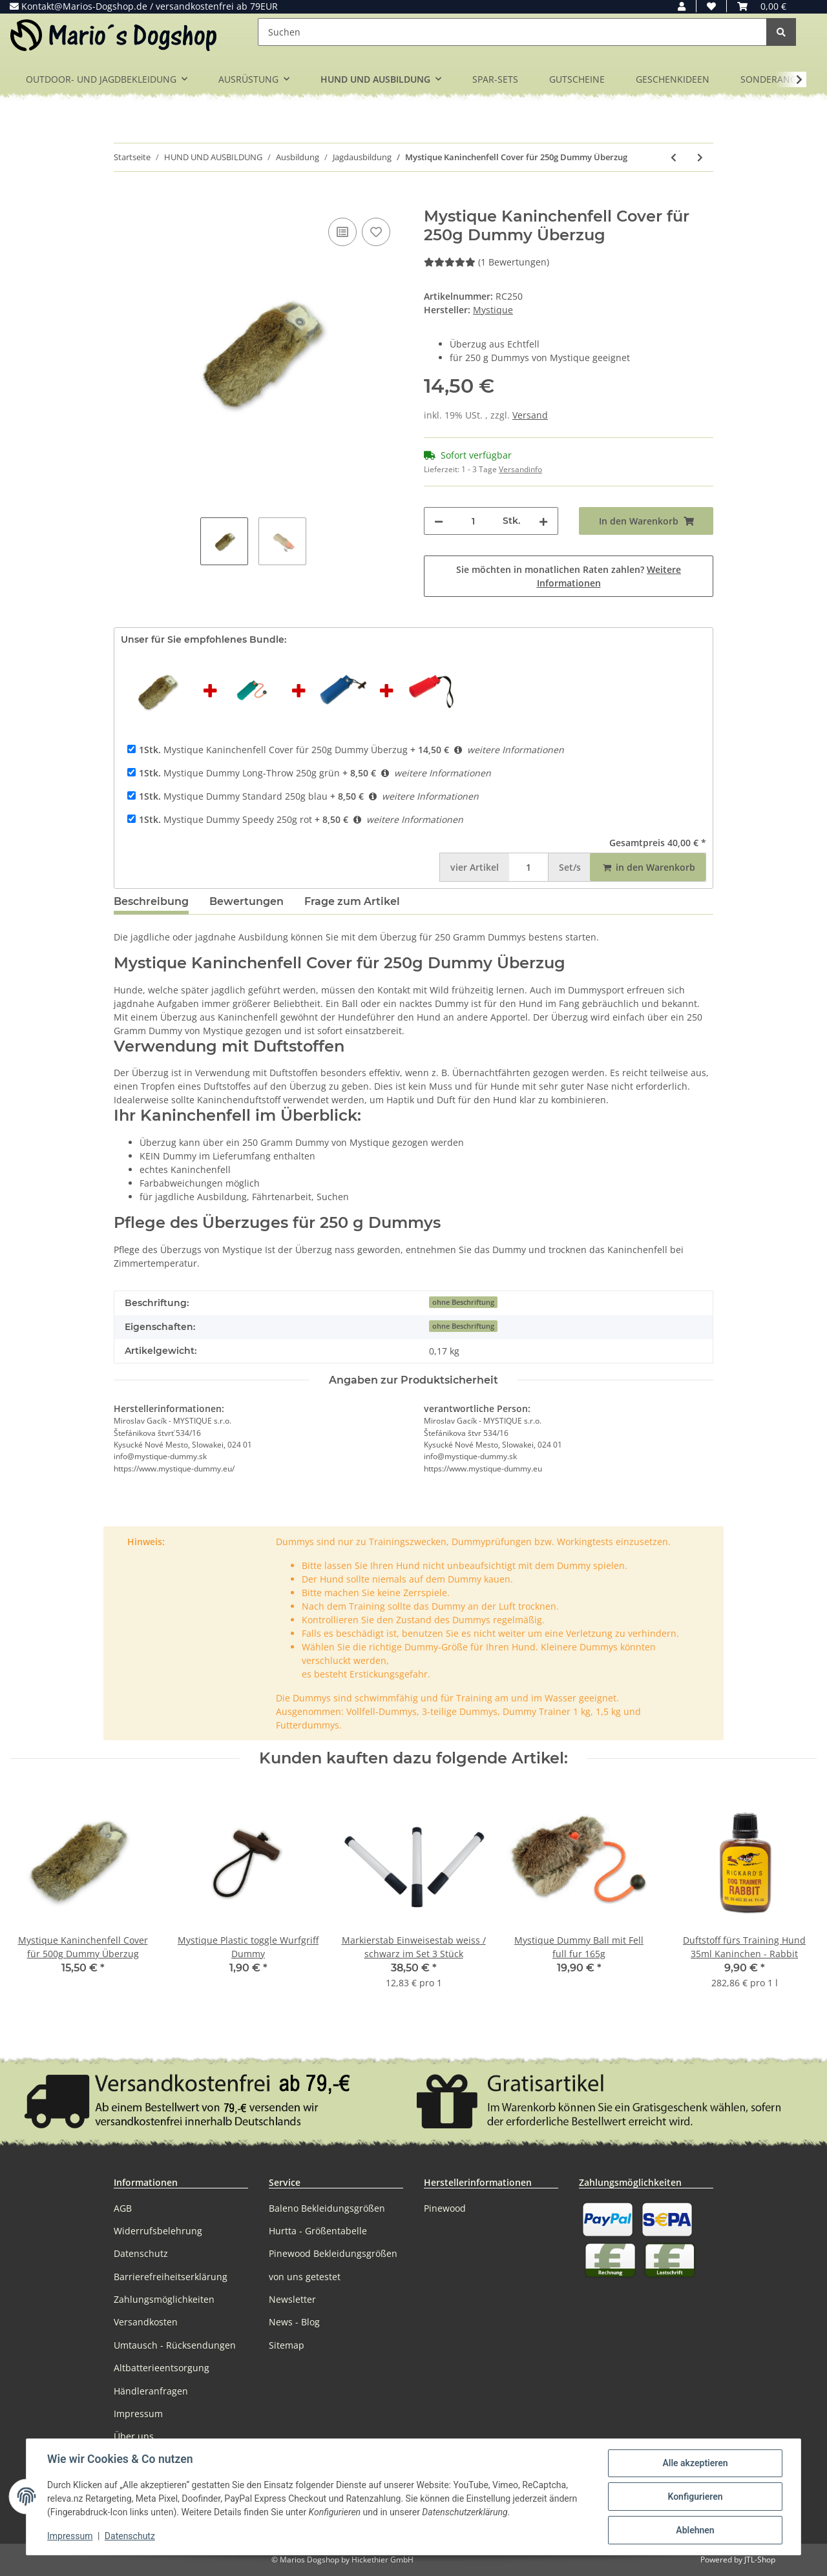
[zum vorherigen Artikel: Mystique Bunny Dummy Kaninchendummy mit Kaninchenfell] (673, 157)
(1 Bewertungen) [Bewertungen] (486, 262)
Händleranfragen (151, 2391)
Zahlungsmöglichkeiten (164, 2299)
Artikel (474, 867)
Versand (530, 415)
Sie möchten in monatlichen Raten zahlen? (568, 576)
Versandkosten (146, 2322)
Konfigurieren (694, 2496)
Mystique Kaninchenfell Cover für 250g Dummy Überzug (273, 749)
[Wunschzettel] (711, 6)
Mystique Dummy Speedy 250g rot (225, 819)
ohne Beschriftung (463, 1302)
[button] (681, 6)
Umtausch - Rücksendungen (175, 2345)
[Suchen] (512, 32)
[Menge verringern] (438, 521)
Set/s (570, 867)
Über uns (134, 2436)
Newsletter (292, 2299)
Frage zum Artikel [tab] (352, 901)
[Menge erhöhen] (543, 521)
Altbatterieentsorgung (161, 2368)
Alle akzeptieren (695, 2463)
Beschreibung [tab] (151, 901)
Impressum (138, 2413)
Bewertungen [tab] (246, 901)
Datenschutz (141, 2253)
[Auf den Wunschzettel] (376, 232)
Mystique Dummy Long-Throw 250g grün (239, 773)
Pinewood (445, 2208)
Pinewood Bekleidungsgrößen (333, 2253)
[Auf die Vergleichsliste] (342, 232)
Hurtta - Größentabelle (318, 2231)
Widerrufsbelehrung (158, 2231)
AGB (123, 2208)
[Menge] (473, 521)
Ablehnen (695, 2530)
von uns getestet (304, 2276)
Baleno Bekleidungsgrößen (327, 2208)
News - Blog (294, 2322)
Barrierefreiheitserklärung (170, 2276)
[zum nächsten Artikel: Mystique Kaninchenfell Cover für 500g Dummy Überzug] (700, 157)
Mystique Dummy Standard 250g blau (233, 796)
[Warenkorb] (762, 6)
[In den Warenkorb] (124, 200)
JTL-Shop (759, 2559)
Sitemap (286, 2345)
